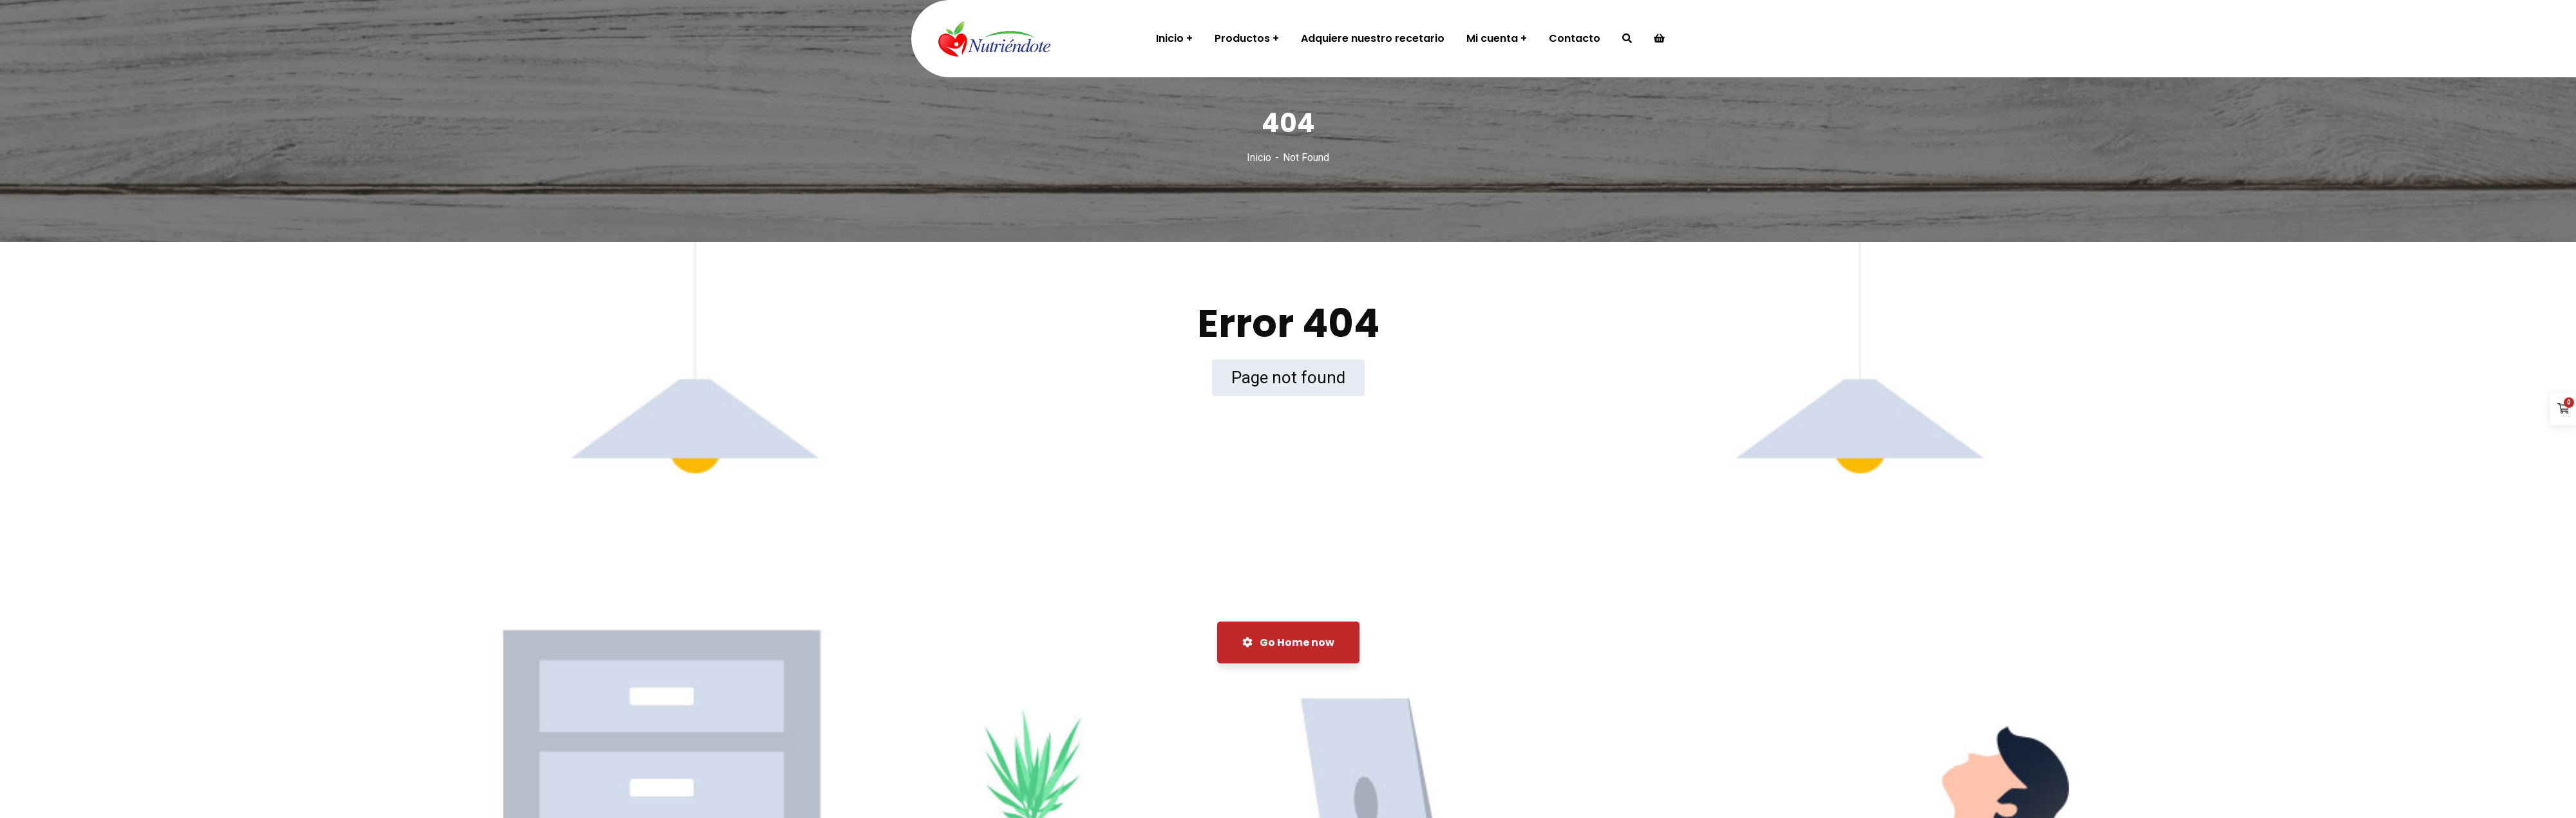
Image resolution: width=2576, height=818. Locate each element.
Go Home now (1288, 642)
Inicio (1259, 157)
